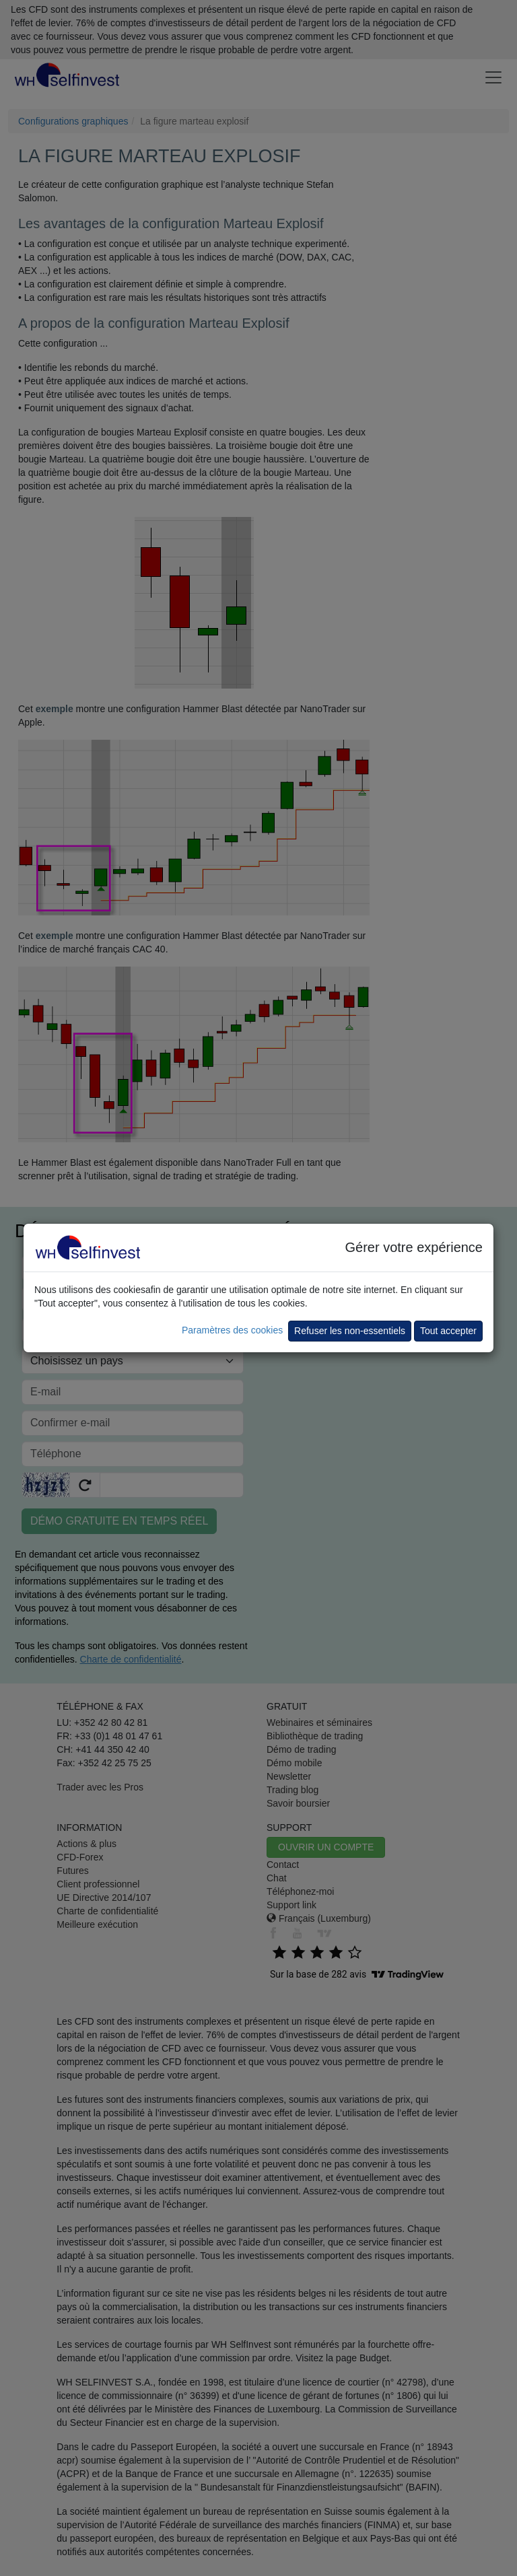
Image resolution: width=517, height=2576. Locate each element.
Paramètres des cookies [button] (232, 1330)
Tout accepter (448, 1330)
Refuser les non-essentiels (349, 1330)
